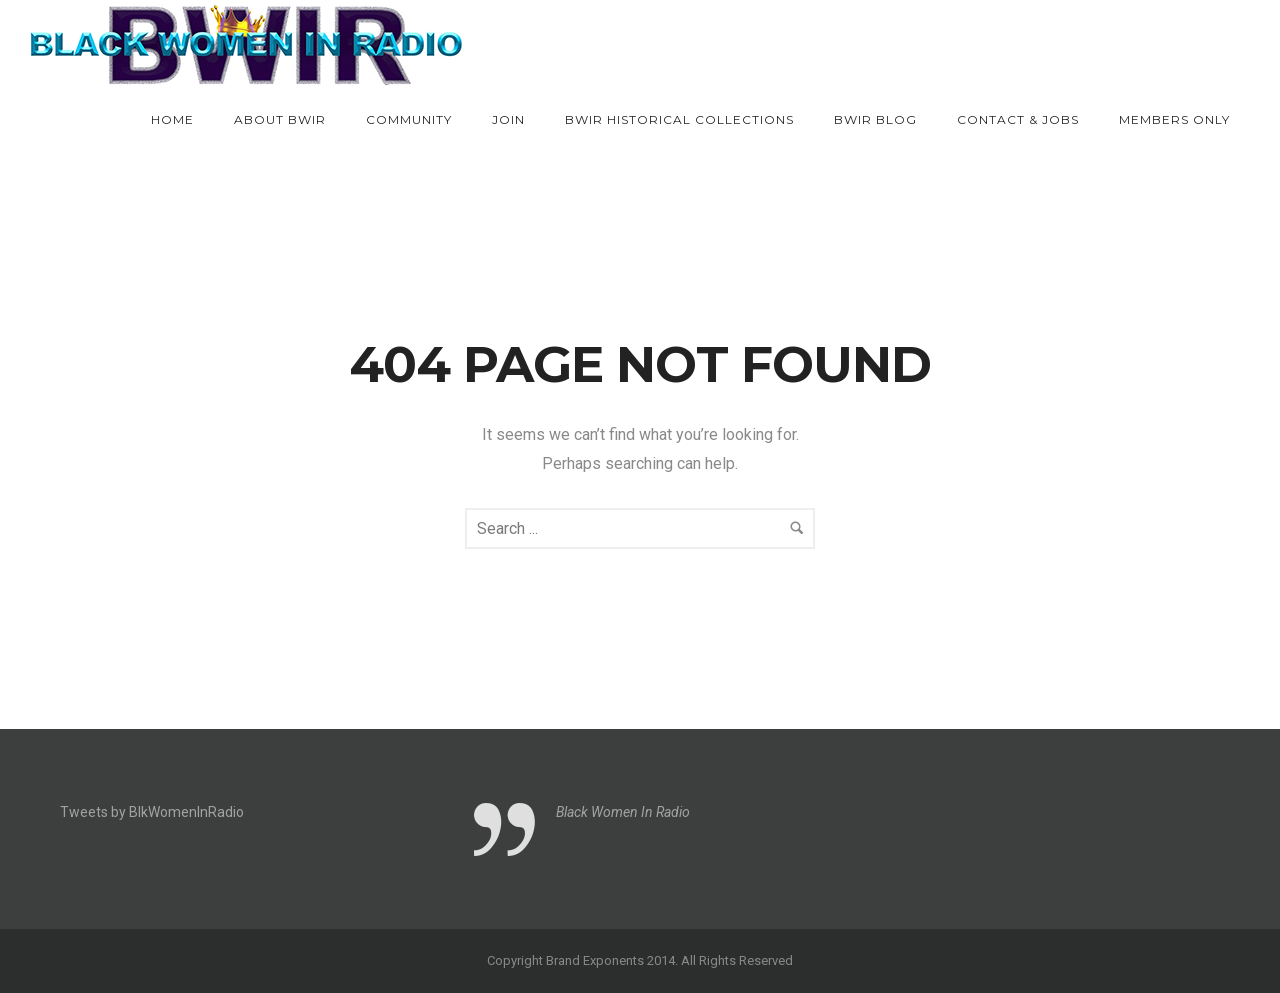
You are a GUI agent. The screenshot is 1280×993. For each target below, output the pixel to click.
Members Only (1174, 119)
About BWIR (280, 119)
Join (508, 119)
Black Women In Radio (623, 812)
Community (409, 119)
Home (172, 119)
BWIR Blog (875, 119)
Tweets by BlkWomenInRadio (152, 812)
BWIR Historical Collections (679, 119)
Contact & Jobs (1018, 119)
